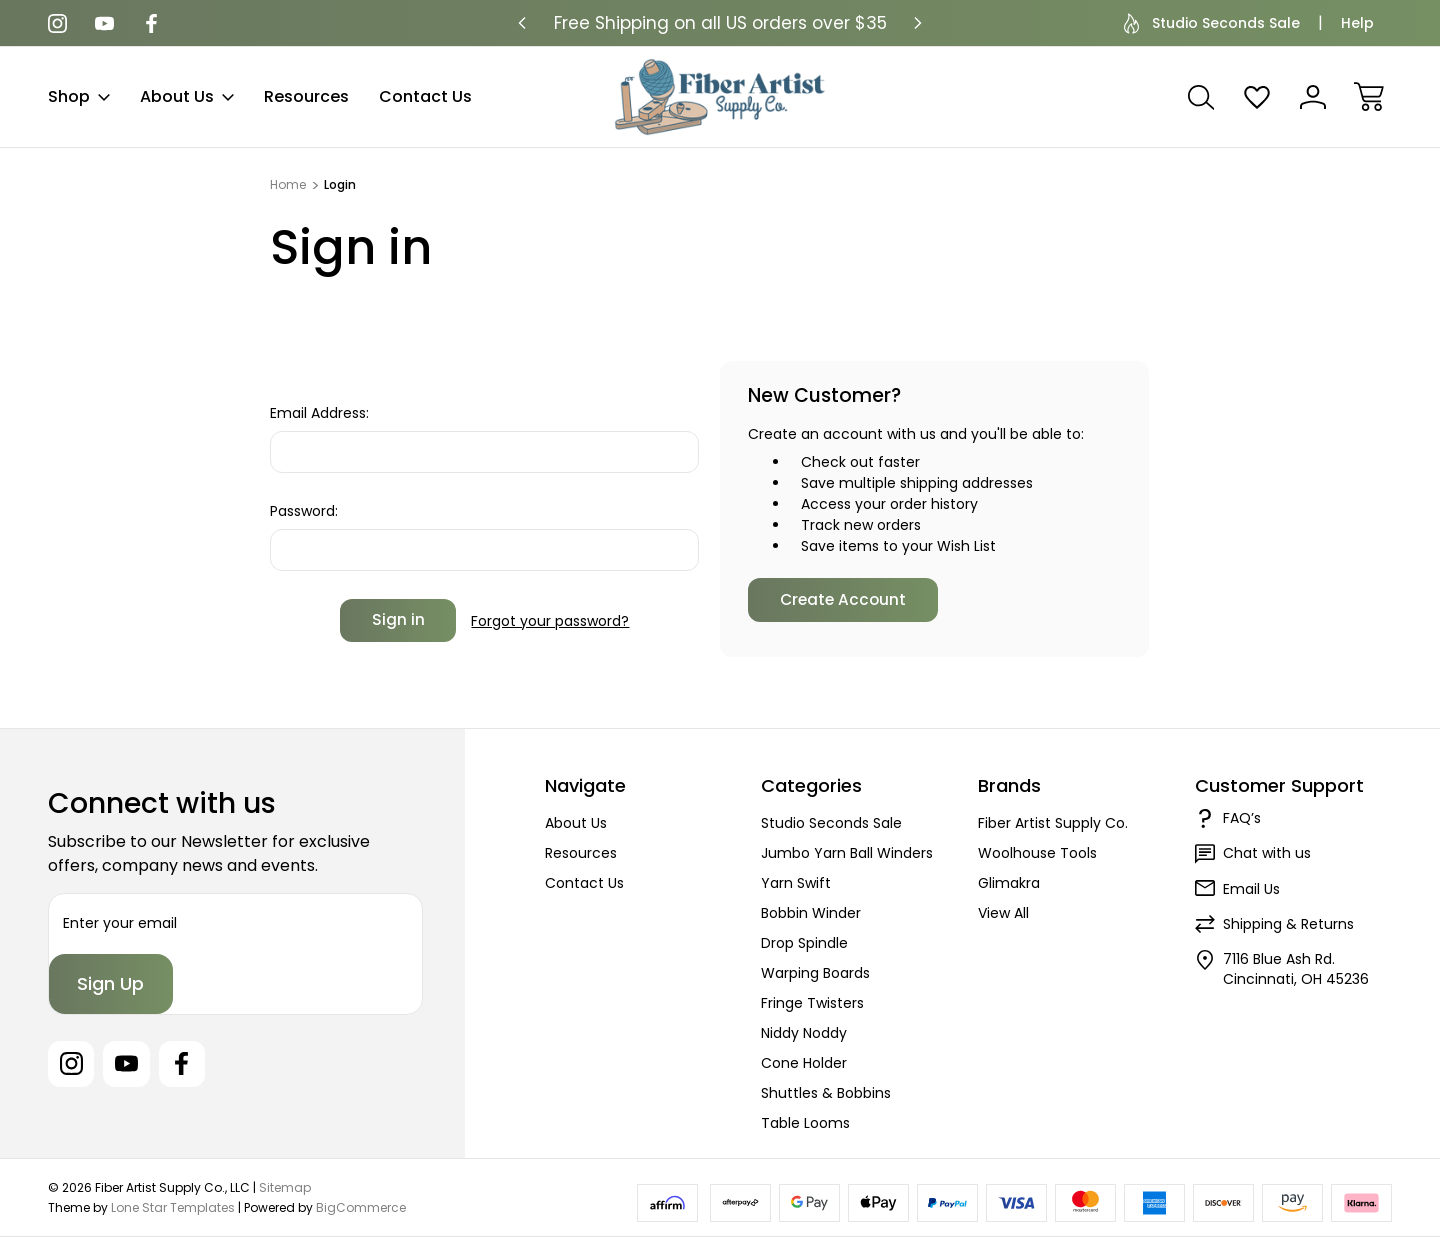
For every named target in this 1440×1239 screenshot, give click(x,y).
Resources (306, 96)
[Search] (1201, 97)
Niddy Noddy (804, 1033)
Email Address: (319, 413)
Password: (304, 511)
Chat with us (1267, 853)
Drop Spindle (804, 943)
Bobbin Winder (811, 913)
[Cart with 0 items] (1369, 97)
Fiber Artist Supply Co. (1053, 823)
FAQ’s (1242, 818)
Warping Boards (815, 973)
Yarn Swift (796, 883)
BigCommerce (361, 1208)
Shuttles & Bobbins (826, 1093)
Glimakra (1009, 883)
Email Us (1251, 889)
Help (1357, 23)
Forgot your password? (550, 620)
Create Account (843, 599)
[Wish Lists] (1257, 97)
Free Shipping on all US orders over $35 (720, 23)
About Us (187, 96)
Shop (79, 96)
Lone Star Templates (173, 1208)
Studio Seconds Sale (1212, 23)
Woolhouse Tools (1037, 853)
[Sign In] (1313, 97)
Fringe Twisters (812, 1003)
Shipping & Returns (1288, 924)
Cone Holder (804, 1063)
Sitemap (285, 1188)
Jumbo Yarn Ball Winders (847, 853)
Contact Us (425, 96)
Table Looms (805, 1123)
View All (1003, 913)
